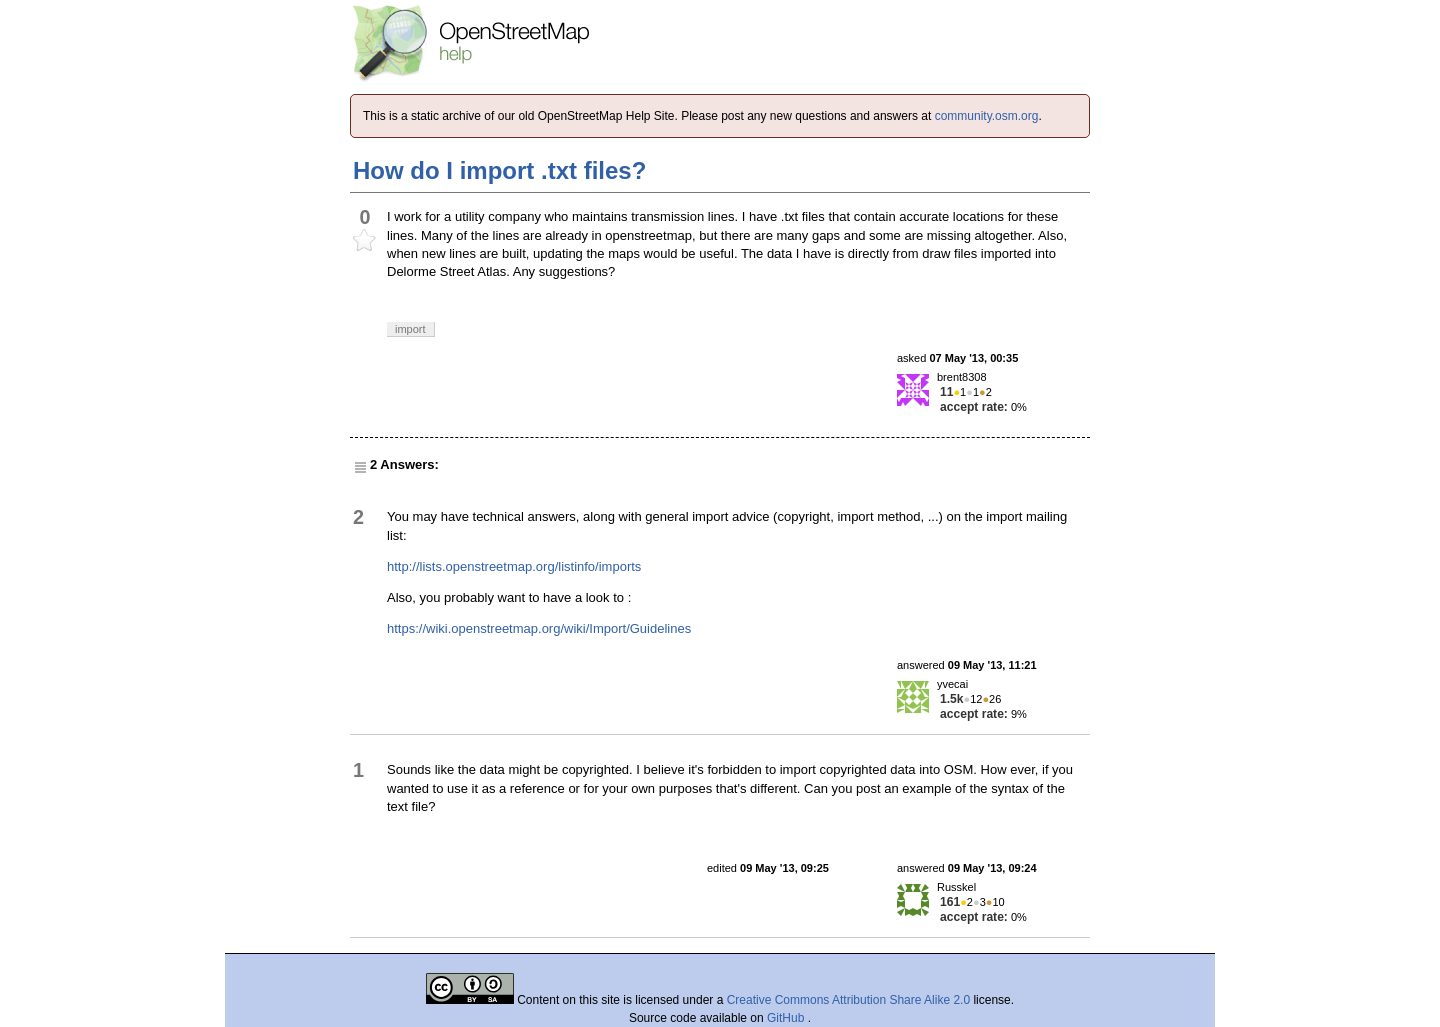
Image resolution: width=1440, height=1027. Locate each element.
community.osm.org (987, 116)
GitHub (787, 1018)
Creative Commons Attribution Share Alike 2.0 (848, 1000)
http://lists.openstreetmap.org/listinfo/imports (514, 566)
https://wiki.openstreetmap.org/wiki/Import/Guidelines (539, 628)
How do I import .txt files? (499, 170)
